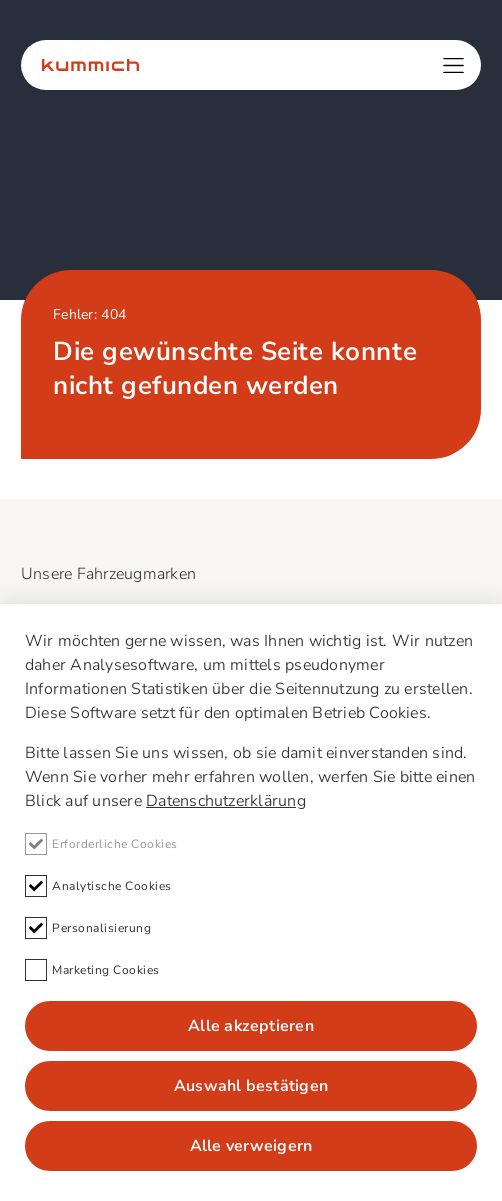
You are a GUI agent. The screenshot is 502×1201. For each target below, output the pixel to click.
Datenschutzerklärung (226, 801)
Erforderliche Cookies (101, 844)
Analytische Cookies (98, 886)
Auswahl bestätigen (251, 1086)
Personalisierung (88, 928)
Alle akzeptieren (251, 1026)
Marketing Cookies (92, 970)
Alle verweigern (251, 1146)
